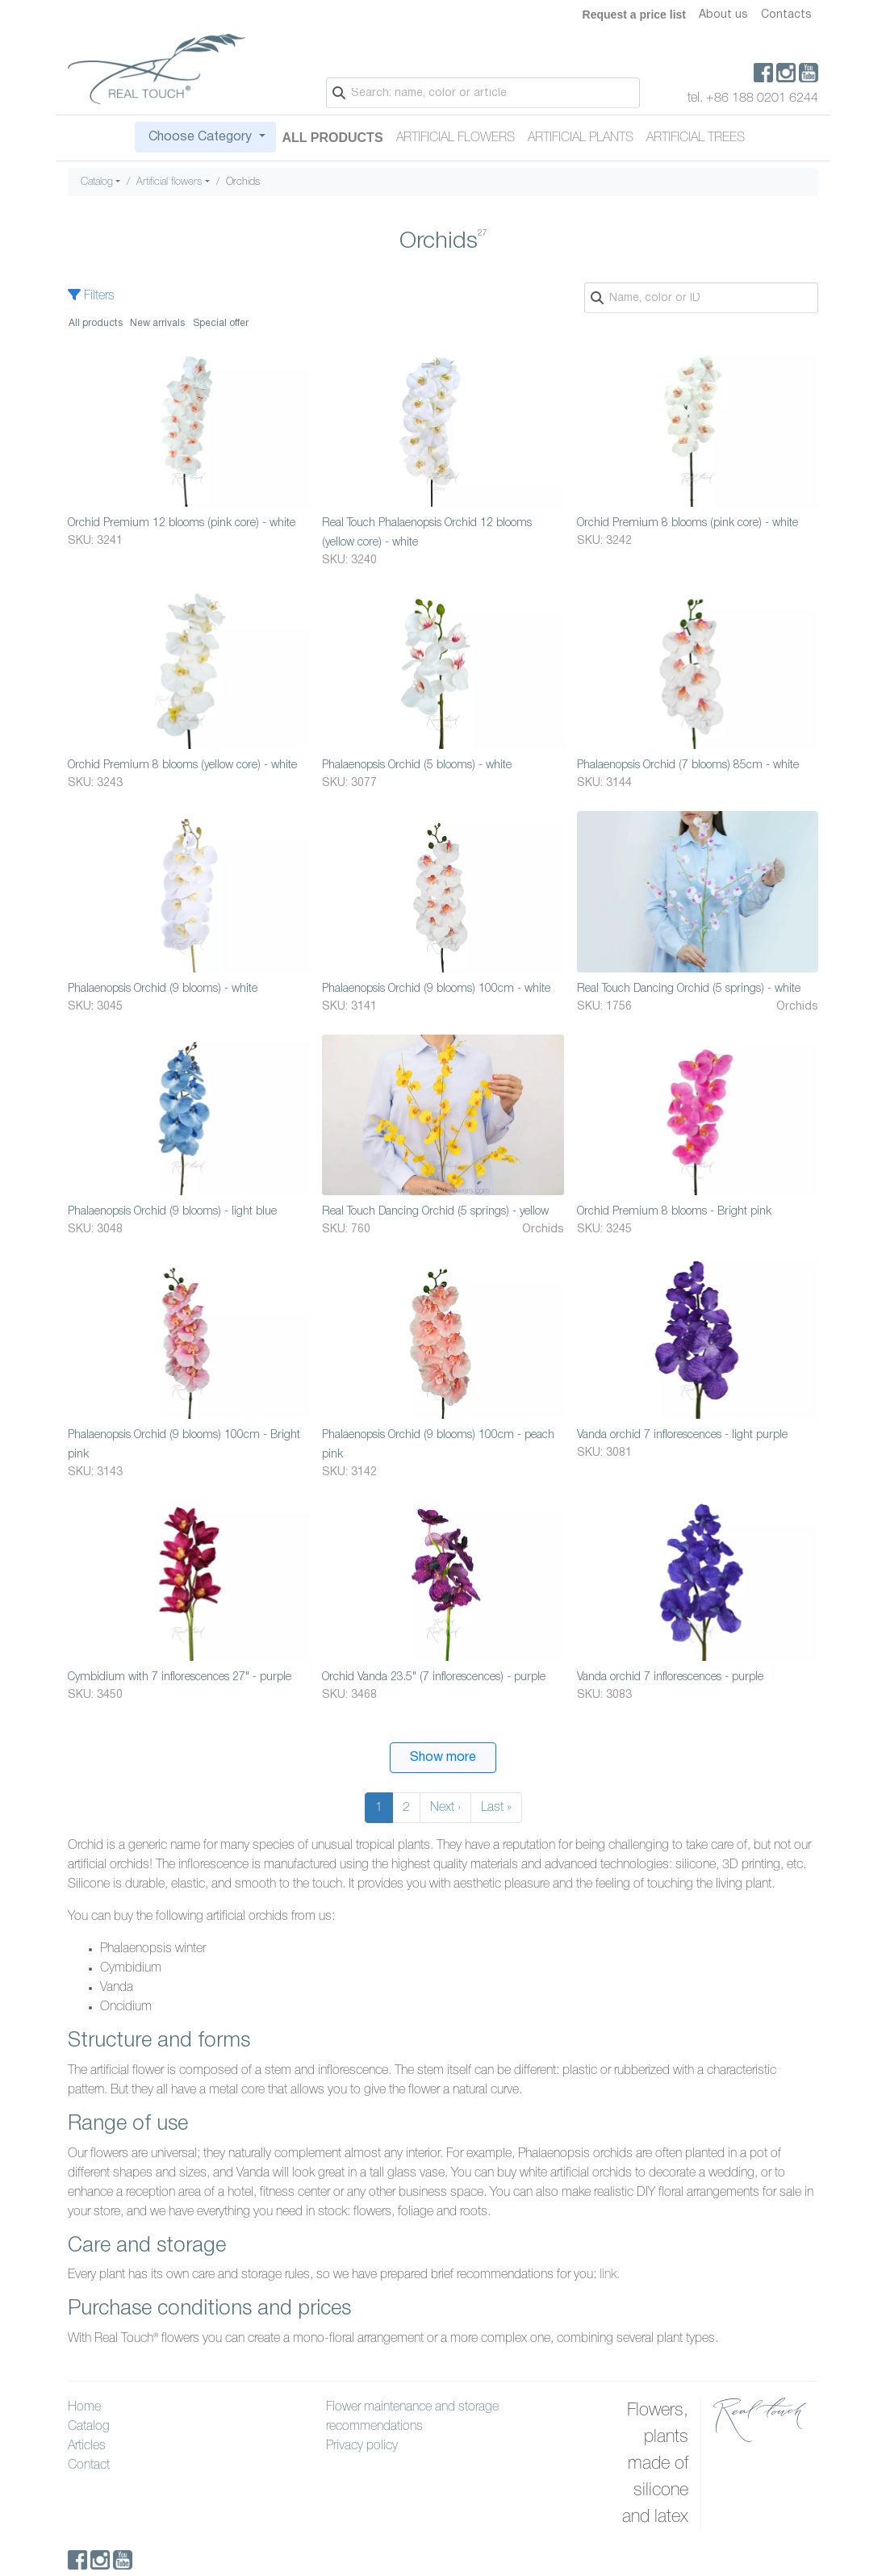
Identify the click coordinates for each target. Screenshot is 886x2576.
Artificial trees (695, 138)
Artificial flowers (455, 138)
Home (84, 2407)
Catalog (97, 182)
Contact (89, 2465)
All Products (332, 137)
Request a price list (634, 14)
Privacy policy (362, 2446)
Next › (445, 1807)
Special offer (221, 323)
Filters (91, 296)
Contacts (786, 15)
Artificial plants (580, 138)
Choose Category (200, 137)
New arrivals (157, 323)
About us (723, 15)
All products (96, 323)
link (608, 2275)
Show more (443, 1757)
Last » (496, 1807)
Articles (87, 2446)
